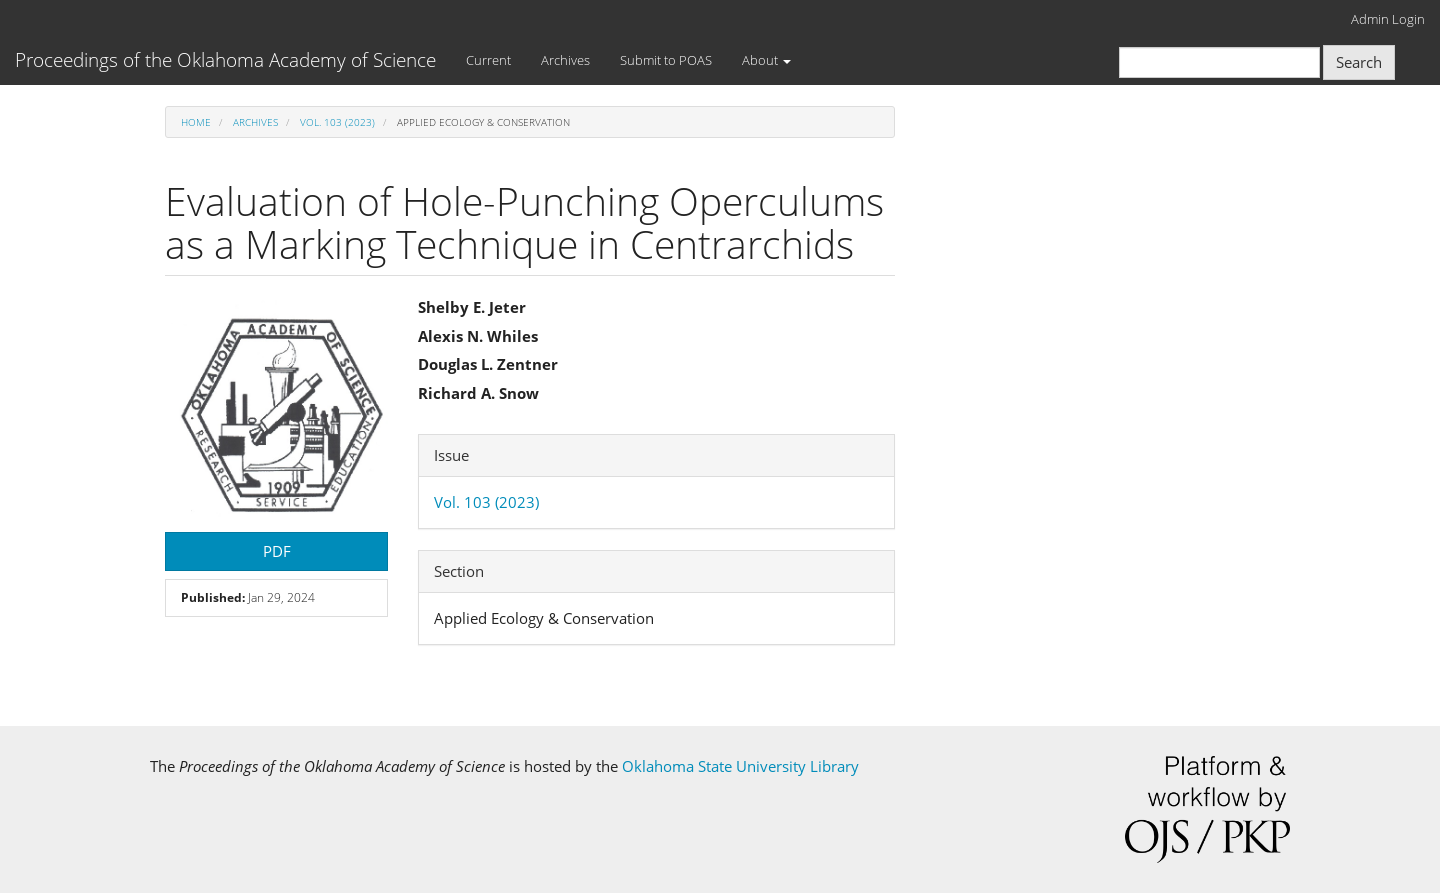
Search (1359, 62)
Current (488, 60)
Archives (565, 60)
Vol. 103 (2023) (337, 122)
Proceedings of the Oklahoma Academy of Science (225, 60)
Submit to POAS (666, 60)
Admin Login (1388, 19)
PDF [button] (277, 551)
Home (196, 122)
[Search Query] (1219, 62)
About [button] (766, 60)
